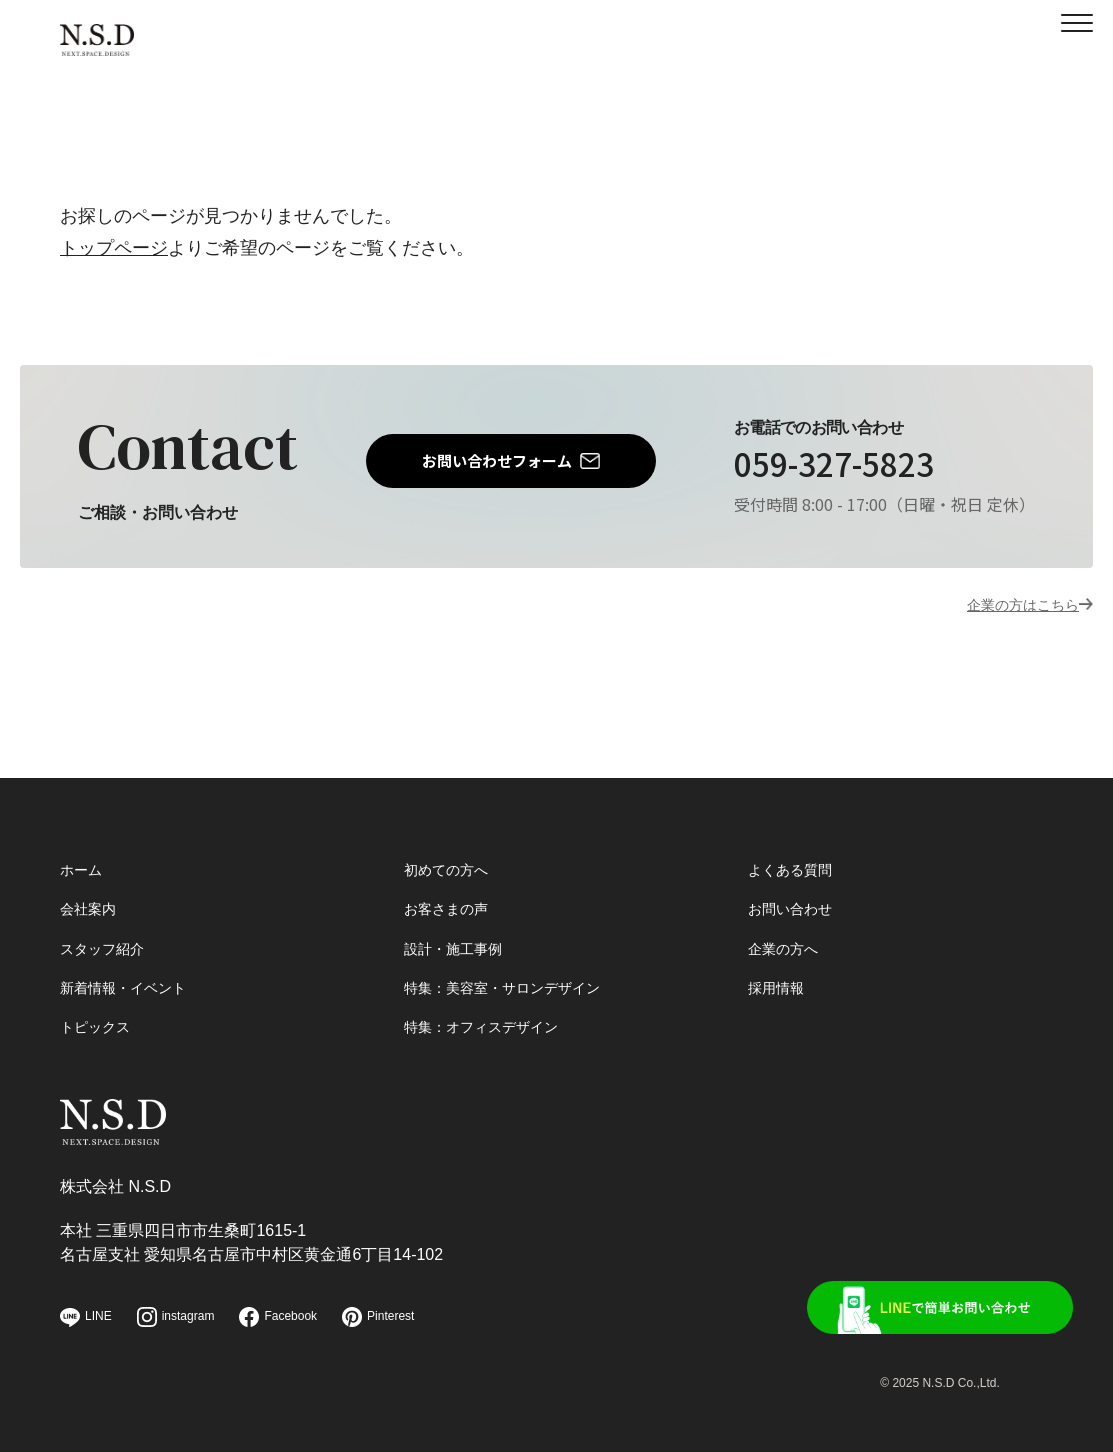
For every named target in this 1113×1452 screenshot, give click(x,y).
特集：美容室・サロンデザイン (516, 960)
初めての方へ (452, 833)
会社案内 (92, 875)
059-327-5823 (829, 466)
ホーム (84, 833)
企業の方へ (788, 917)
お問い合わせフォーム (497, 460)
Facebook (278, 1317)
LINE (86, 1317)
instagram (176, 1317)
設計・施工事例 (460, 917)
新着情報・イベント (132, 960)
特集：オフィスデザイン (492, 1002)
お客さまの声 (452, 875)
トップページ (114, 248)
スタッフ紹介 (108, 917)
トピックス (100, 1002)
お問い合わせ (796, 875)
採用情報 (780, 960)
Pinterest (378, 1317)
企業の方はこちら (1007, 604)
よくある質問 (796, 833)
